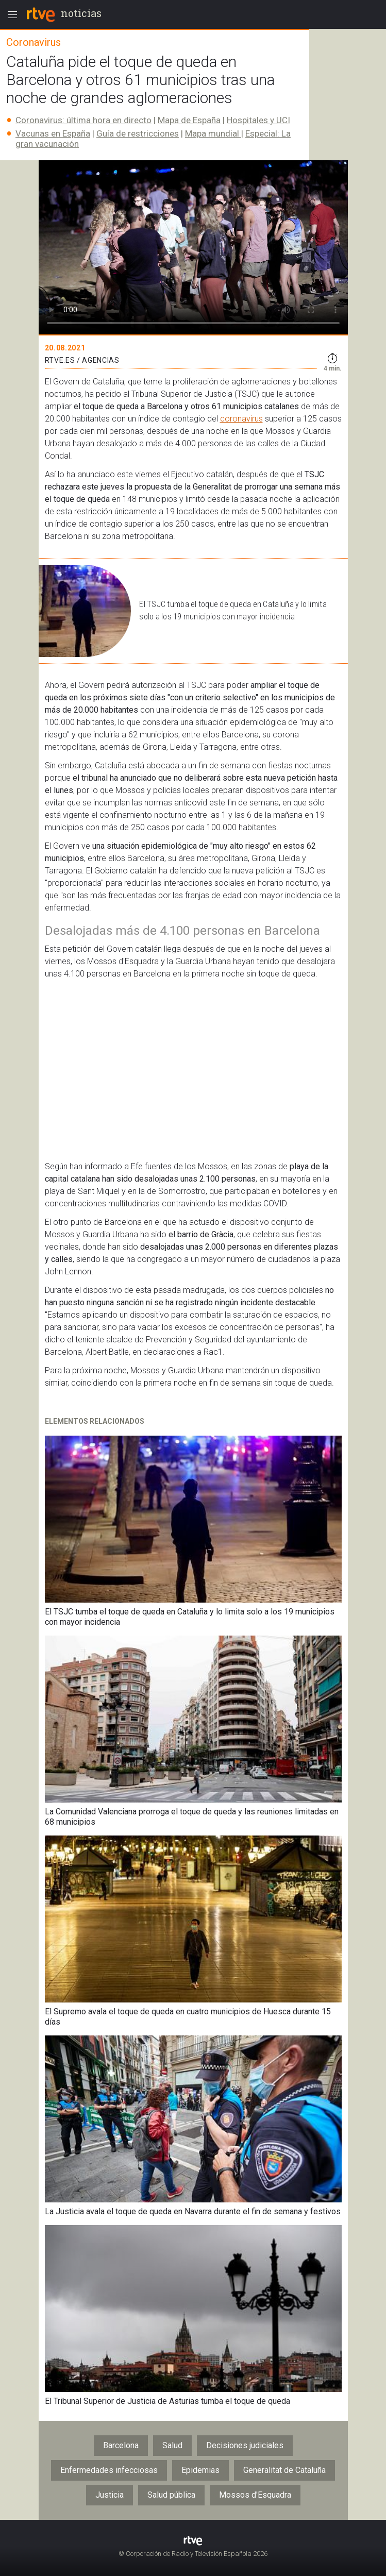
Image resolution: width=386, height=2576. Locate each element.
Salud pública (171, 2495)
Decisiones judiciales (244, 2445)
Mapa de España (189, 120)
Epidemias (200, 2470)
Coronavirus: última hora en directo (83, 120)
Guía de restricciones (137, 133)
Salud (172, 2445)
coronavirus (241, 419)
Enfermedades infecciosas (109, 2470)
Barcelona (121, 2445)
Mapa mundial (213, 133)
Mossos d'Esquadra (255, 2495)
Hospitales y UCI (258, 120)
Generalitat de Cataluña (284, 2470)
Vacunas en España (52, 133)
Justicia (109, 2495)
